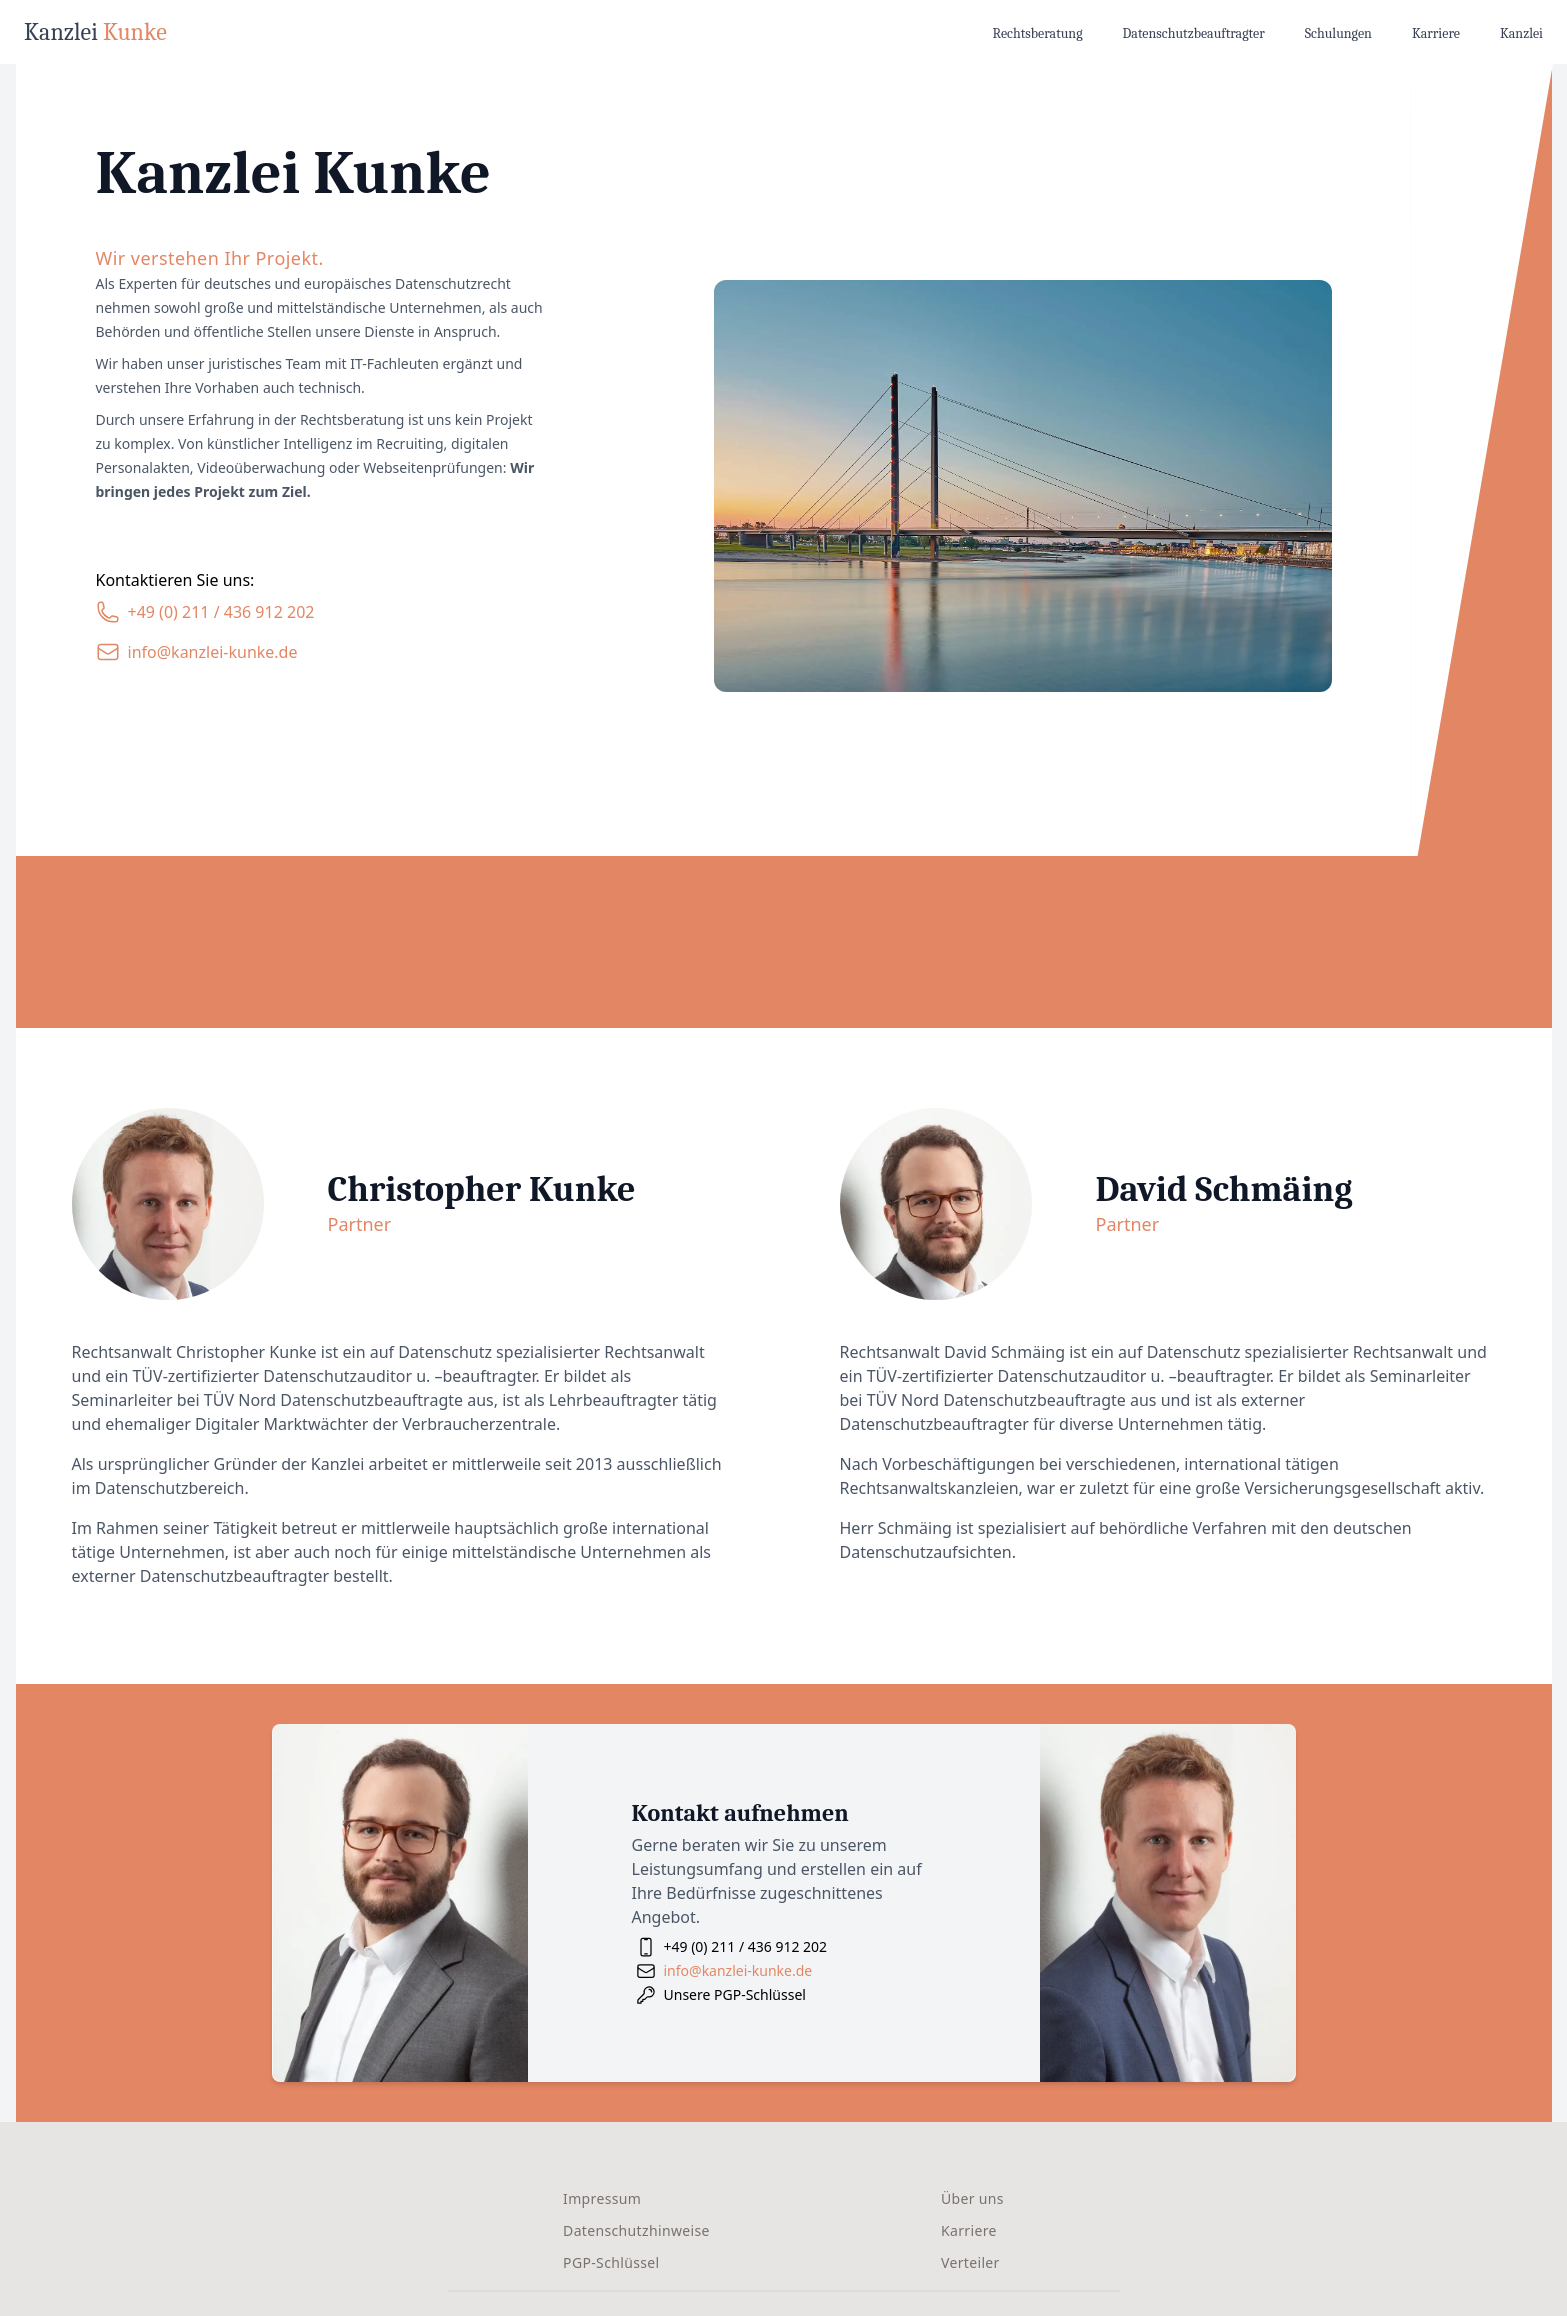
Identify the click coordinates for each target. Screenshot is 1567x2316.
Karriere (1436, 33)
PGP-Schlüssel (611, 2262)
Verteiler (970, 2262)
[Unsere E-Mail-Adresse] (197, 652)
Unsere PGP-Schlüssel (735, 1994)
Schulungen (1338, 33)
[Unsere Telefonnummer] (205, 612)
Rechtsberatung (1038, 33)
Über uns (972, 2198)
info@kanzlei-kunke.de (738, 1970)
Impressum (602, 2198)
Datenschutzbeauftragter (1194, 33)
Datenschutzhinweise (636, 2230)
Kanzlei (1521, 33)
